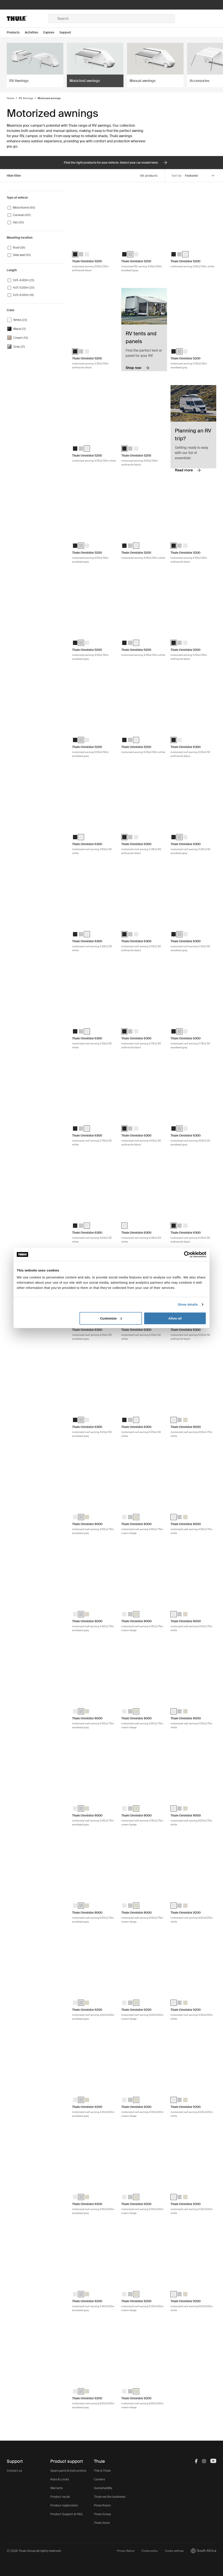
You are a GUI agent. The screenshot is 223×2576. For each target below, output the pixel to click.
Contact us (14, 2471)
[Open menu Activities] (34, 32)
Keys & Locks (59, 2479)
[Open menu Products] (16, 32)
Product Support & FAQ (66, 2514)
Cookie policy (150, 2551)
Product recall (60, 2497)
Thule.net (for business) (109, 2497)
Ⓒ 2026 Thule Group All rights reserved (34, 2551)
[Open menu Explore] (51, 32)
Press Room (102, 2505)
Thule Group (102, 2514)
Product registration (64, 2505)
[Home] (27, 18)
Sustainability (103, 2488)
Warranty (56, 2488)
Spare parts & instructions (68, 2471)
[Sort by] (199, 176)
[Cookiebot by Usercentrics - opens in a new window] (187, 1254)
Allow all (175, 1318)
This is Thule (102, 2471)
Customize (111, 1318)
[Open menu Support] (67, 32)
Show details (188, 1304)
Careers (99, 2479)
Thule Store (102, 2523)
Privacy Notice (126, 2551)
